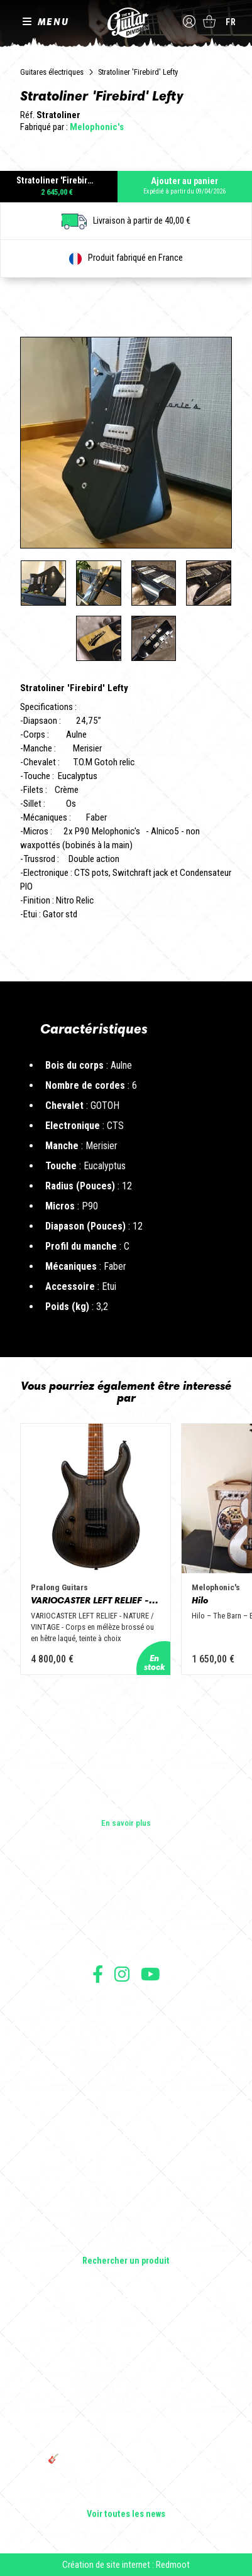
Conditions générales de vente (126, 2018)
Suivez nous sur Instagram (121, 1973)
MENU (53, 21)
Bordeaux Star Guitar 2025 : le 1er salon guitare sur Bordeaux (126, 2492)
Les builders (126, 1890)
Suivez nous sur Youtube (150, 1973)
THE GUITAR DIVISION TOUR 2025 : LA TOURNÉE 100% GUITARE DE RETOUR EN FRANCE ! (126, 2431)
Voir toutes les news (126, 2514)
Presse (126, 1943)
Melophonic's (97, 127)
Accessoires (126, 2226)
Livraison (126, 2073)
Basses (126, 2173)
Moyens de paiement (126, 2060)
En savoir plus (126, 1823)
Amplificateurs (126, 2191)
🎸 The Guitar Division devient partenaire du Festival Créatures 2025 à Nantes (126, 2464)
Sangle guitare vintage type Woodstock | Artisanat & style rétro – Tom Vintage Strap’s (126, 2366)
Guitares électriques (52, 72)
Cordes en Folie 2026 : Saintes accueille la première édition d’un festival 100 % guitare (126, 2333)
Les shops (126, 1907)
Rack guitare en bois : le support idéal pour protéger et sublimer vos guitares (126, 2399)
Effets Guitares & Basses (126, 2208)
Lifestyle (126, 2244)
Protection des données (126, 2046)
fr (231, 22)
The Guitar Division (126, 23)
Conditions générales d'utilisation (126, 2004)
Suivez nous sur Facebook (97, 1973)
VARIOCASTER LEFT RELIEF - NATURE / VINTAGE (95, 1601)
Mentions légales (126, 2032)
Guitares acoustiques (126, 2156)
